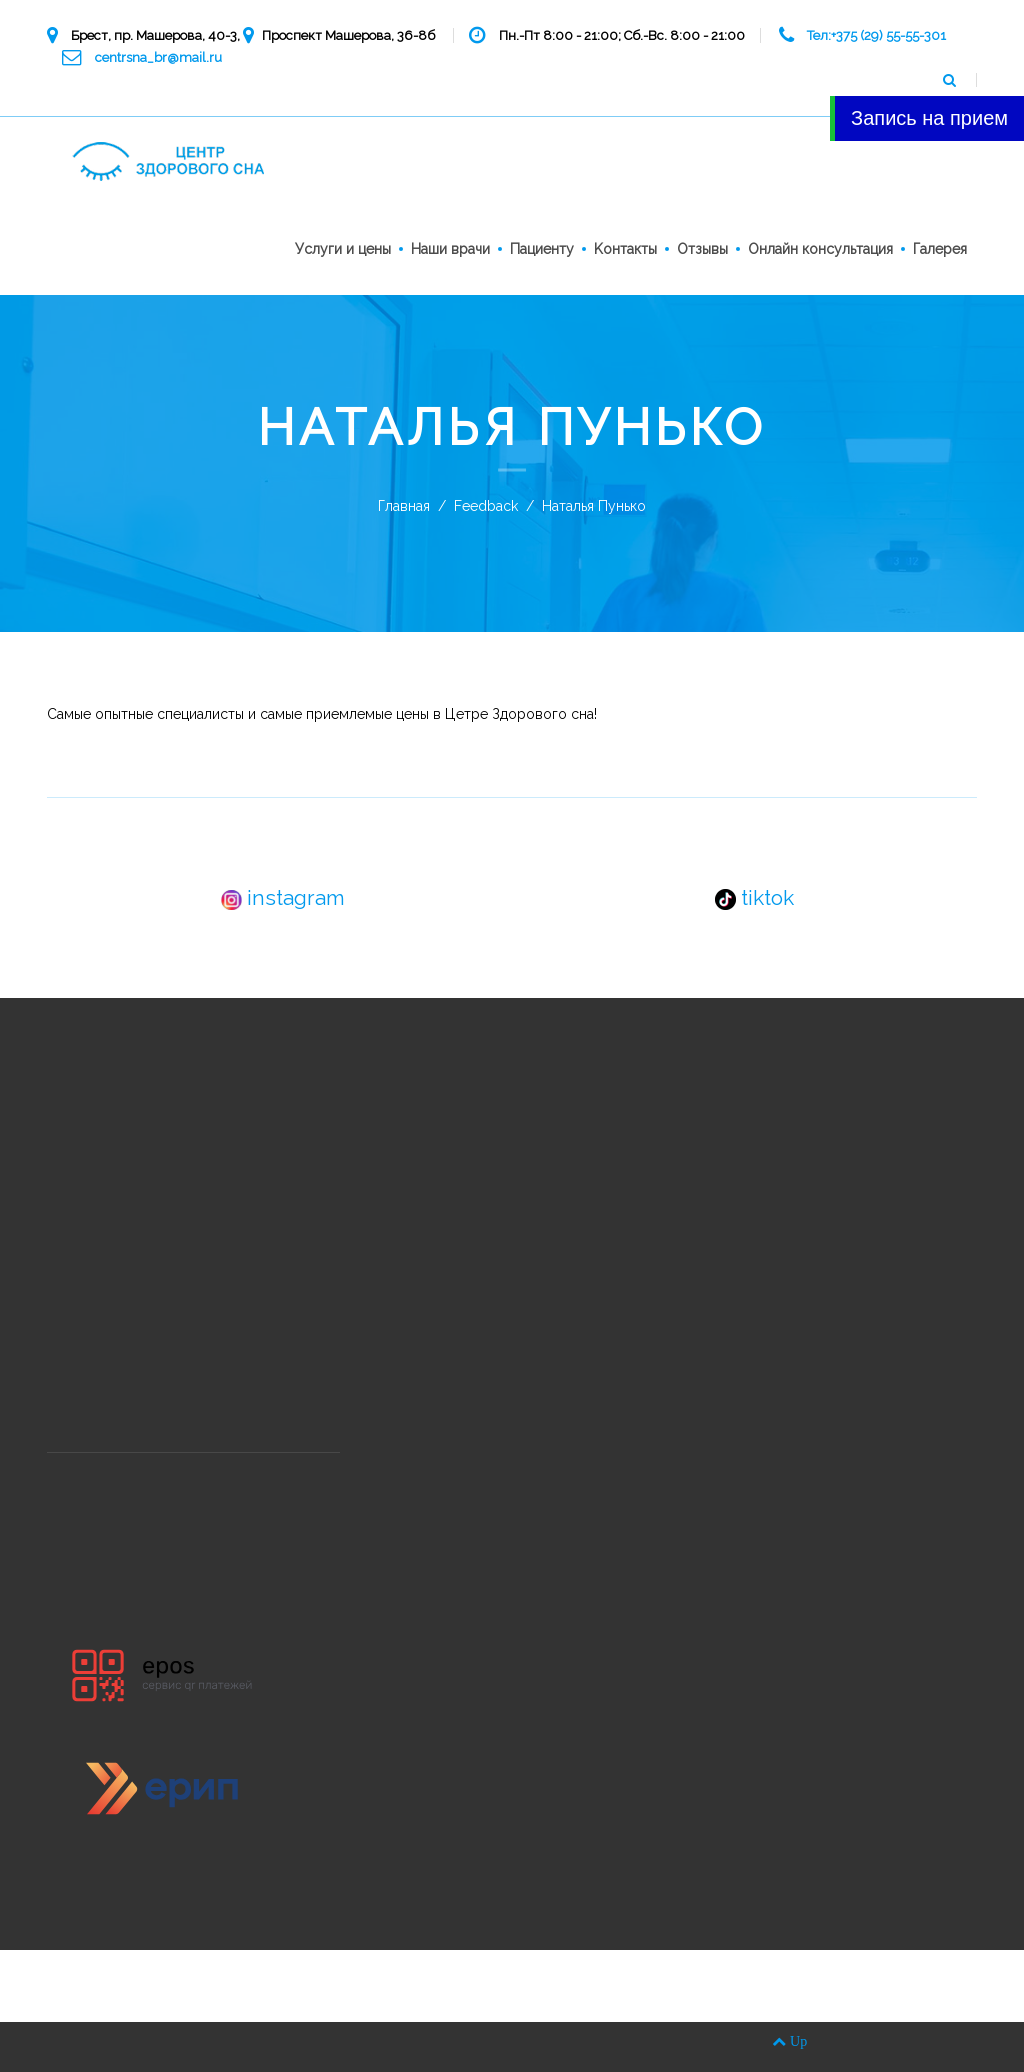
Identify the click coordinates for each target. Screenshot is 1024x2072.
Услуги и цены (343, 249)
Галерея (940, 249)
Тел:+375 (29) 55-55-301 (876, 35)
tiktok (754, 897)
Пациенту (542, 249)
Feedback (486, 506)
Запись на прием (929, 118)
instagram (283, 897)
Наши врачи (450, 249)
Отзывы (702, 249)
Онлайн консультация (820, 249)
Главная (404, 506)
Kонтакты (625, 249)
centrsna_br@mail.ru (158, 57)
